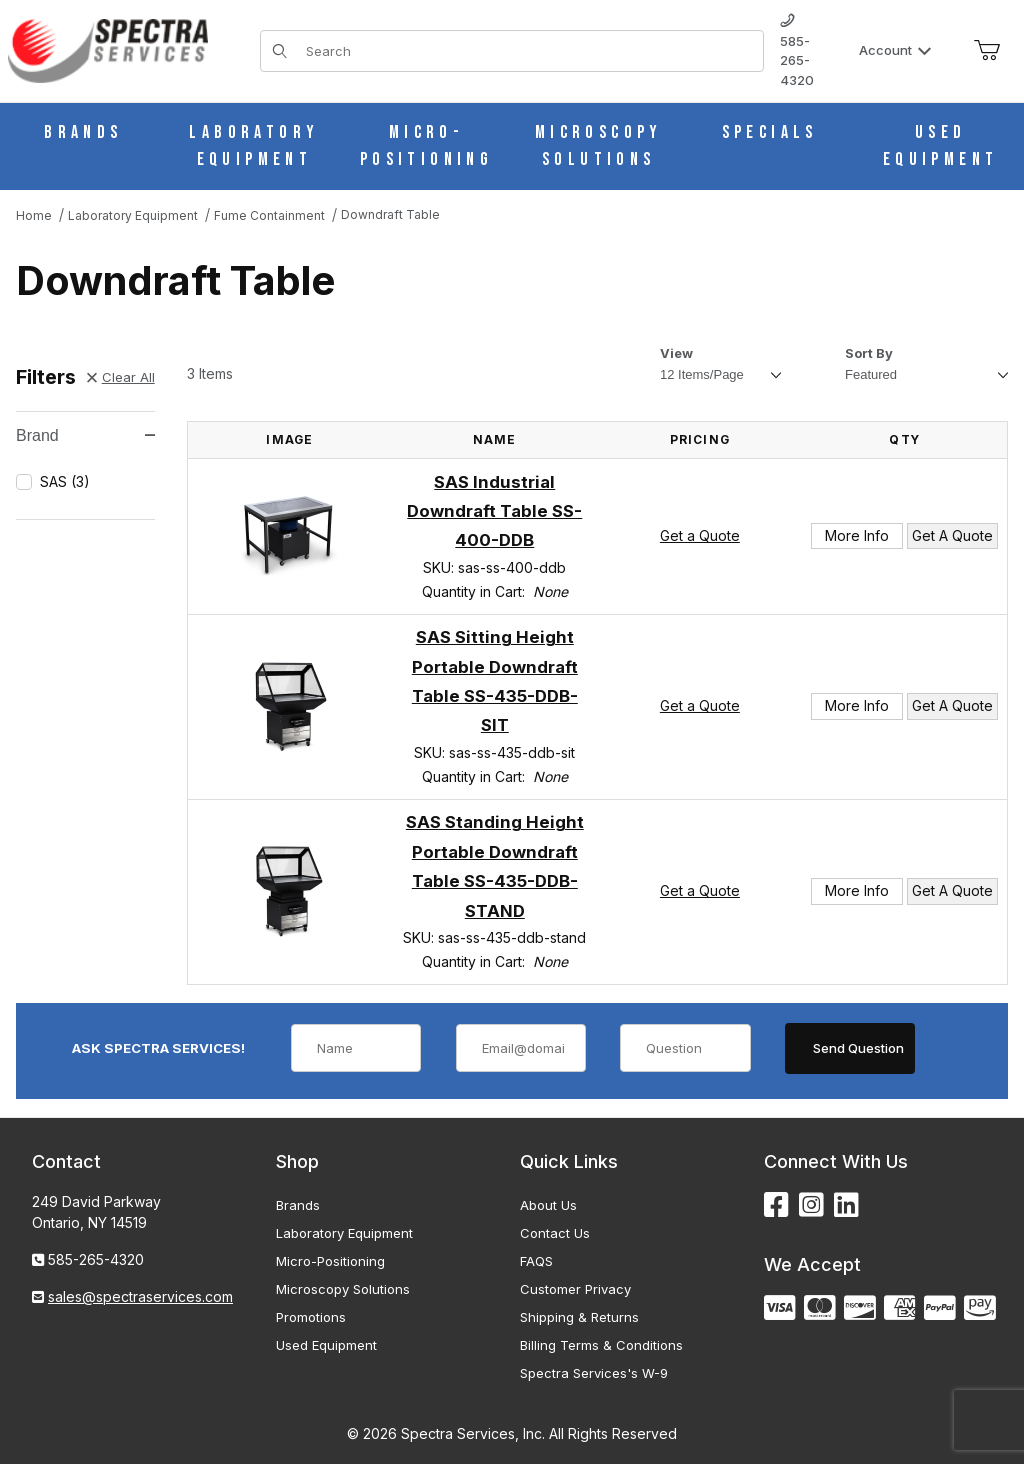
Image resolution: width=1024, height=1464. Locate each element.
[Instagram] (811, 1205)
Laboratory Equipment (344, 1233)
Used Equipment (326, 1345)
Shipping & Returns (579, 1317)
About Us (548, 1205)
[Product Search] (528, 51)
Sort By (869, 353)
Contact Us (555, 1233)
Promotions (311, 1317)
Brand (85, 435)
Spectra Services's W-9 (594, 1373)
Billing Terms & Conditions (601, 1345)
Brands (298, 1205)
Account (895, 50)
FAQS (536, 1261)
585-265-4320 (797, 51)
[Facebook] (776, 1205)
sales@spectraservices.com (140, 1296)
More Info (857, 535)
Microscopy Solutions (343, 1289)
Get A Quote (952, 535)
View (676, 353)
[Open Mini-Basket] (987, 51)
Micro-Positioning (330, 1261)
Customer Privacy (575, 1289)
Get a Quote (700, 535)
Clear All (121, 377)
